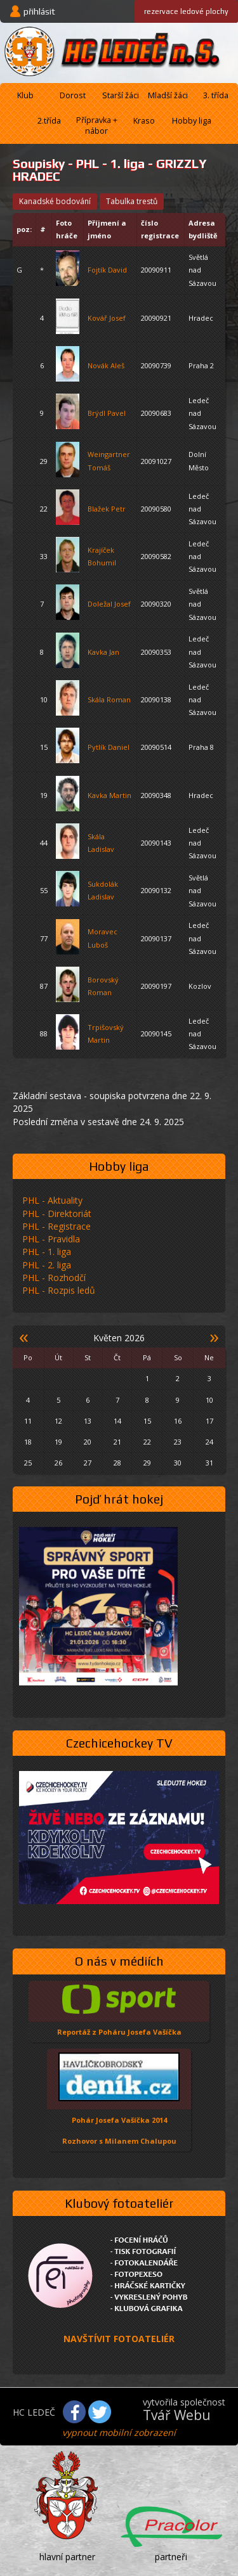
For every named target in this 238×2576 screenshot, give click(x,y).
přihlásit (39, 11)
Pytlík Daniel (108, 747)
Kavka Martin (109, 795)
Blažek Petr (107, 508)
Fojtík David (107, 269)
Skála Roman (109, 699)
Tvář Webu (177, 2415)
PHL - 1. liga (110, 164)
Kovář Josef (107, 318)
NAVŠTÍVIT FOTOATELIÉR (119, 2339)
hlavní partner (67, 2557)
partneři (171, 2557)
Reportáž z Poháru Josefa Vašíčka (119, 2032)
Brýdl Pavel (107, 413)
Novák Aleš (106, 365)
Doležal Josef (109, 604)
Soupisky (39, 164)
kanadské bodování (55, 201)
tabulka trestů (131, 201)
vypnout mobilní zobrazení (119, 2432)
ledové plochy (186, 11)
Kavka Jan (103, 652)
